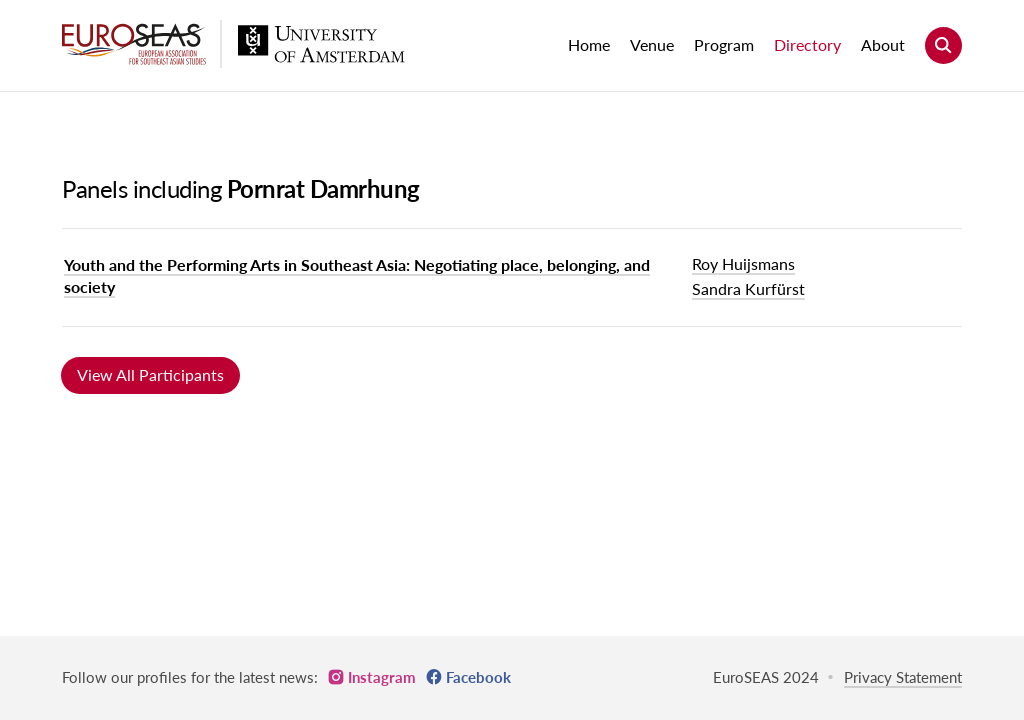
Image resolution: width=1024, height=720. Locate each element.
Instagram (382, 677)
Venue (652, 44)
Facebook (478, 677)
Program (724, 44)
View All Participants (150, 374)
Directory (807, 44)
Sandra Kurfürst (748, 288)
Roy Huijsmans (743, 263)
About (883, 44)
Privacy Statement (903, 677)
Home (589, 44)
